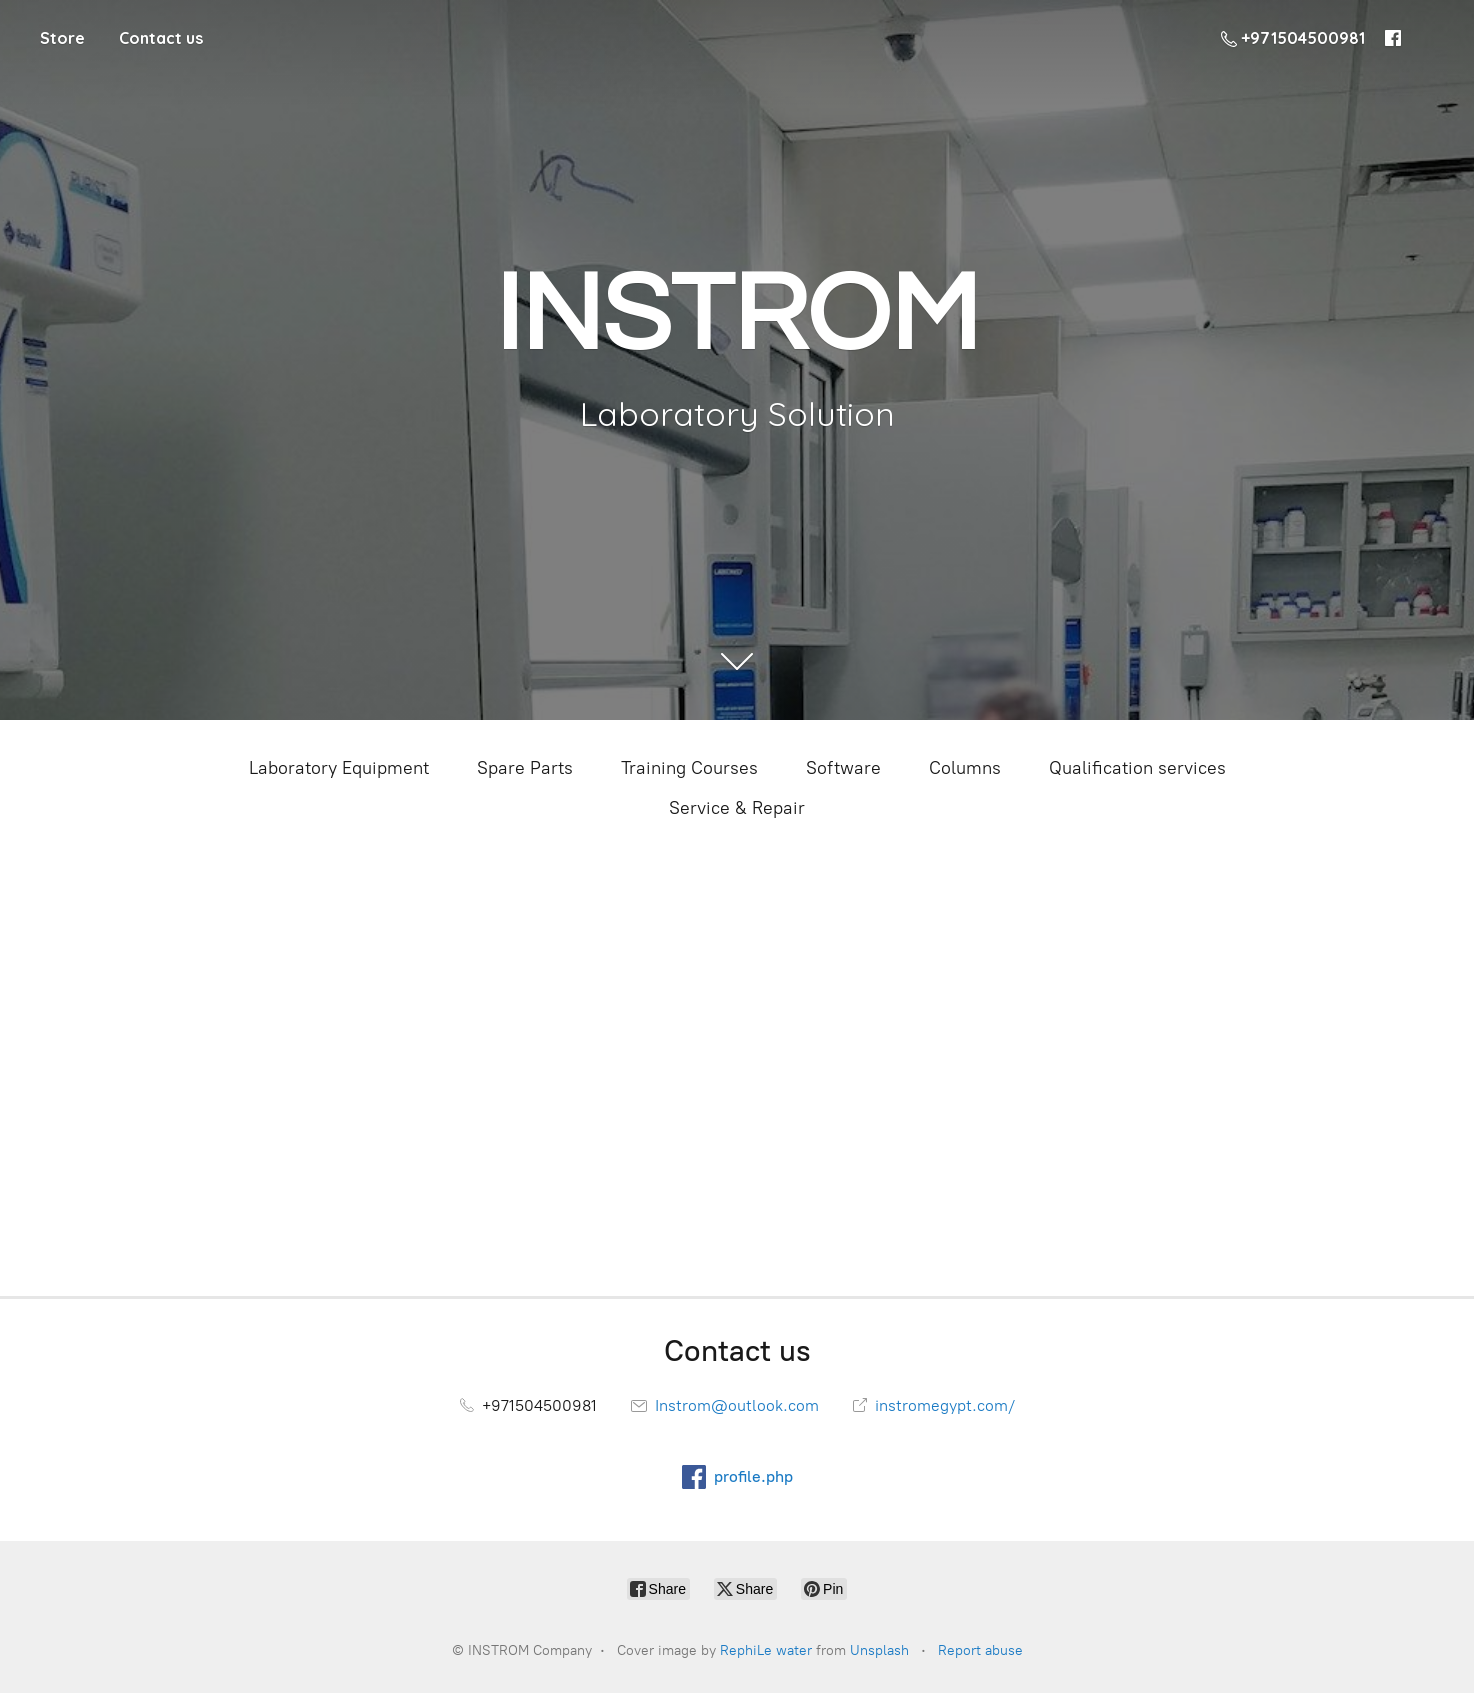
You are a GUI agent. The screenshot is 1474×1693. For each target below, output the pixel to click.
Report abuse (980, 1650)
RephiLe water (766, 1650)
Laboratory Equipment (339, 768)
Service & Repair (737, 808)
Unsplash (879, 1650)
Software (843, 768)
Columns (965, 768)
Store (62, 38)
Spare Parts (525, 768)
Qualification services (1137, 768)
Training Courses (689, 768)
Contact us (161, 38)
